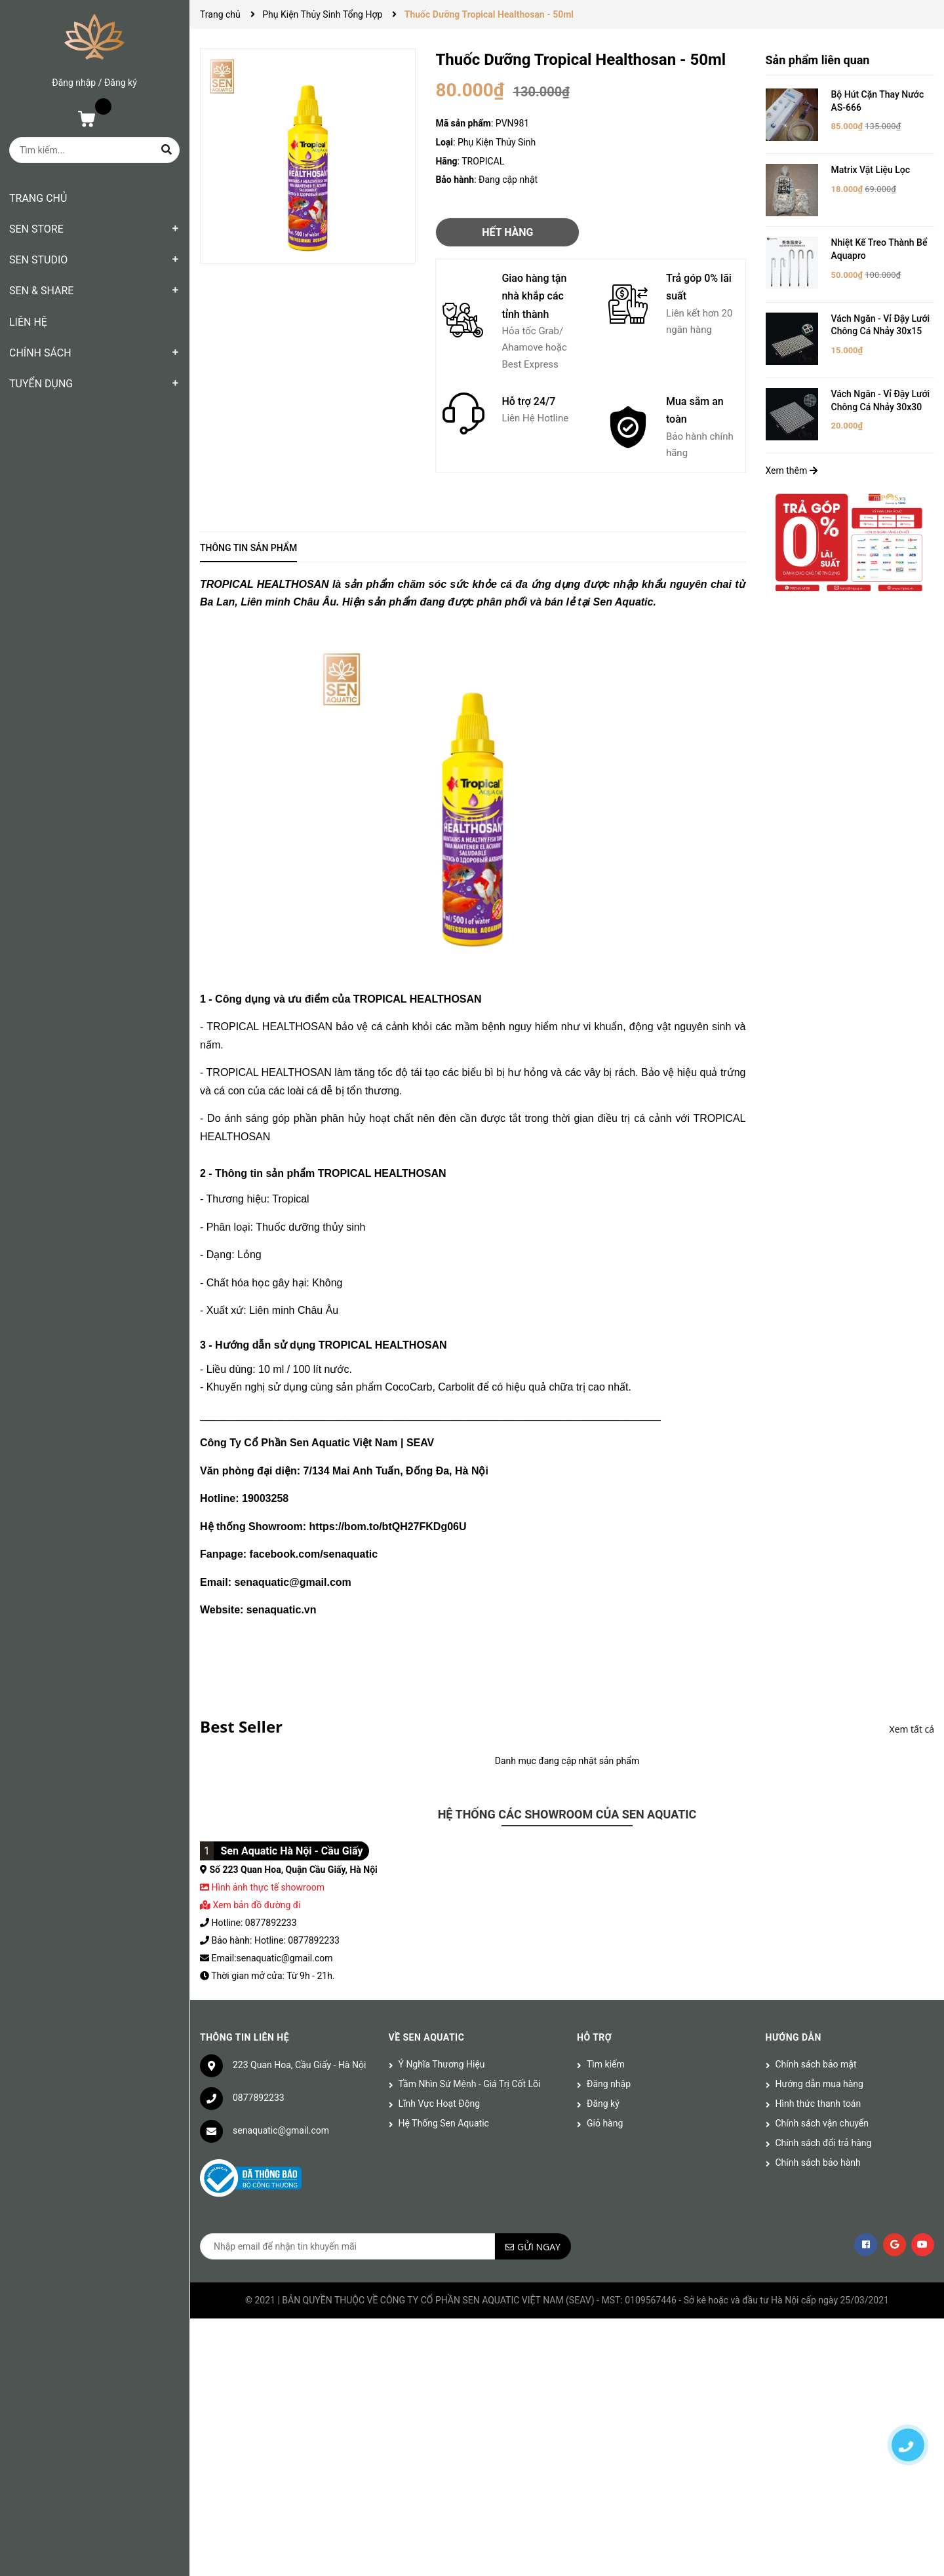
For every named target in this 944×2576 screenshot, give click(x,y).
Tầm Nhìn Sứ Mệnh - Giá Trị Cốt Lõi (470, 2084)
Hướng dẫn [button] (793, 2037)
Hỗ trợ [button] (594, 2037)
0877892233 (259, 2097)
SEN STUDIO (38, 260)
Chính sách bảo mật (816, 2064)
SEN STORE (36, 229)
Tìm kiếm (606, 2064)
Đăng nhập (74, 82)
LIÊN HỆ (28, 322)
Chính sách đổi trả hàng (824, 2143)
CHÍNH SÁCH (40, 353)
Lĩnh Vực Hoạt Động (440, 2103)
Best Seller (241, 1726)
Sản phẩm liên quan (818, 60)
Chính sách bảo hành (818, 2162)
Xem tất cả (912, 1729)
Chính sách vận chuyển (822, 2123)
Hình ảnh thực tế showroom (267, 1887)
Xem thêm (791, 470)
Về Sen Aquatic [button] (427, 2037)
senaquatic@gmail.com (281, 2130)
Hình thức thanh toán (818, 2103)
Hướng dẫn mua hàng (819, 2084)
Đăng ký (120, 82)
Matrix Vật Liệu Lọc (871, 169)
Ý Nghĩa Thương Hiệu (442, 2064)
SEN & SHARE (41, 290)
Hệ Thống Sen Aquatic (444, 2123)
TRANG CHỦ (38, 198)
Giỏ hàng (605, 2123)
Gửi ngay (538, 2246)
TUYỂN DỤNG (41, 383)
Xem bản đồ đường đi (250, 1905)
